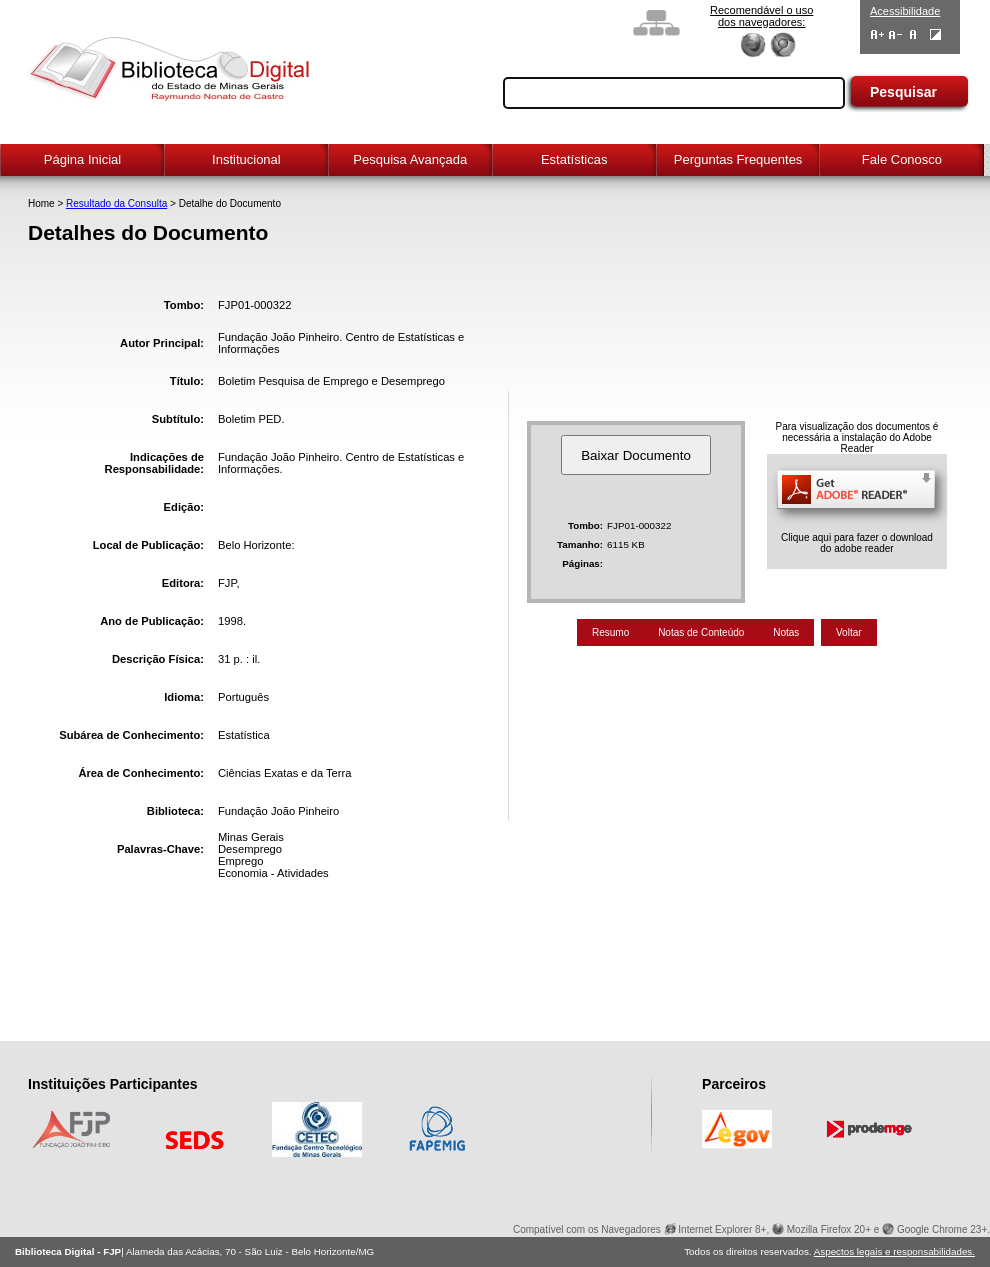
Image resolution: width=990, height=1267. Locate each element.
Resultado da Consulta (116, 203)
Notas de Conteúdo (701, 632)
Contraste (935, 34)
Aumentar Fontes (877, 34)
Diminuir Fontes (895, 34)
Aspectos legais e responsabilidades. (894, 1251)
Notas (786, 632)
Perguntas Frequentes (738, 159)
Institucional (246, 159)
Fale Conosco (902, 159)
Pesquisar (903, 92)
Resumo (610, 632)
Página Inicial (82, 159)
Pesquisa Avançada (410, 159)
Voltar (849, 632)
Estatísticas (574, 159)
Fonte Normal (913, 34)
